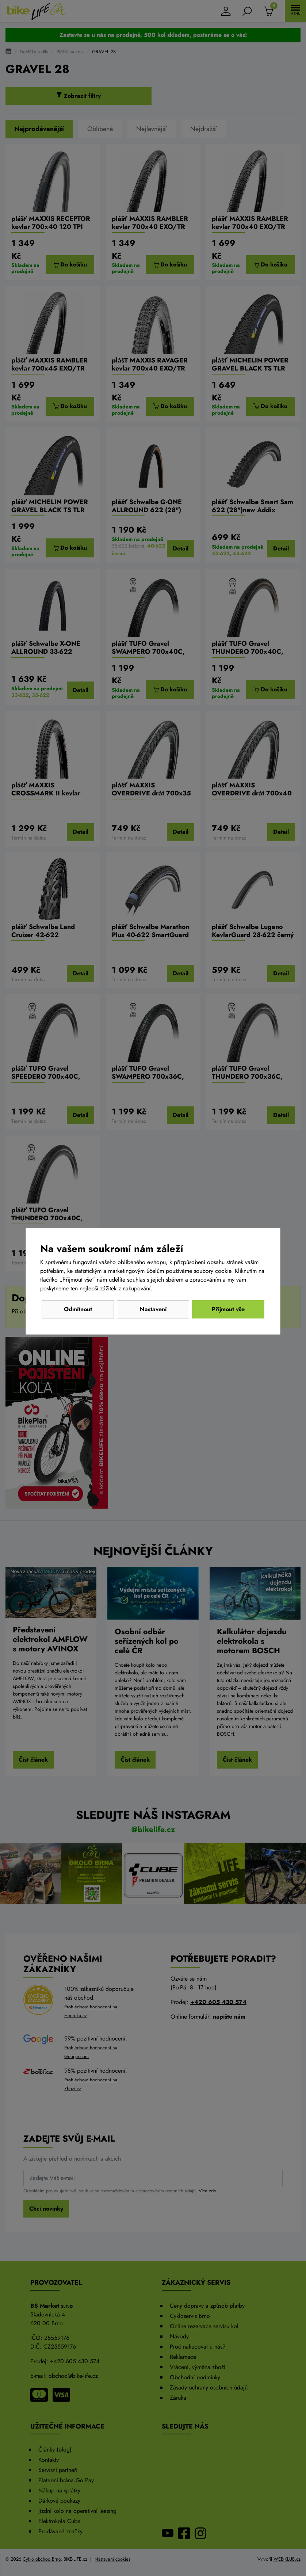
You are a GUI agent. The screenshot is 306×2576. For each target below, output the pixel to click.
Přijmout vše (228, 1309)
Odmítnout (78, 1309)
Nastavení (153, 1309)
